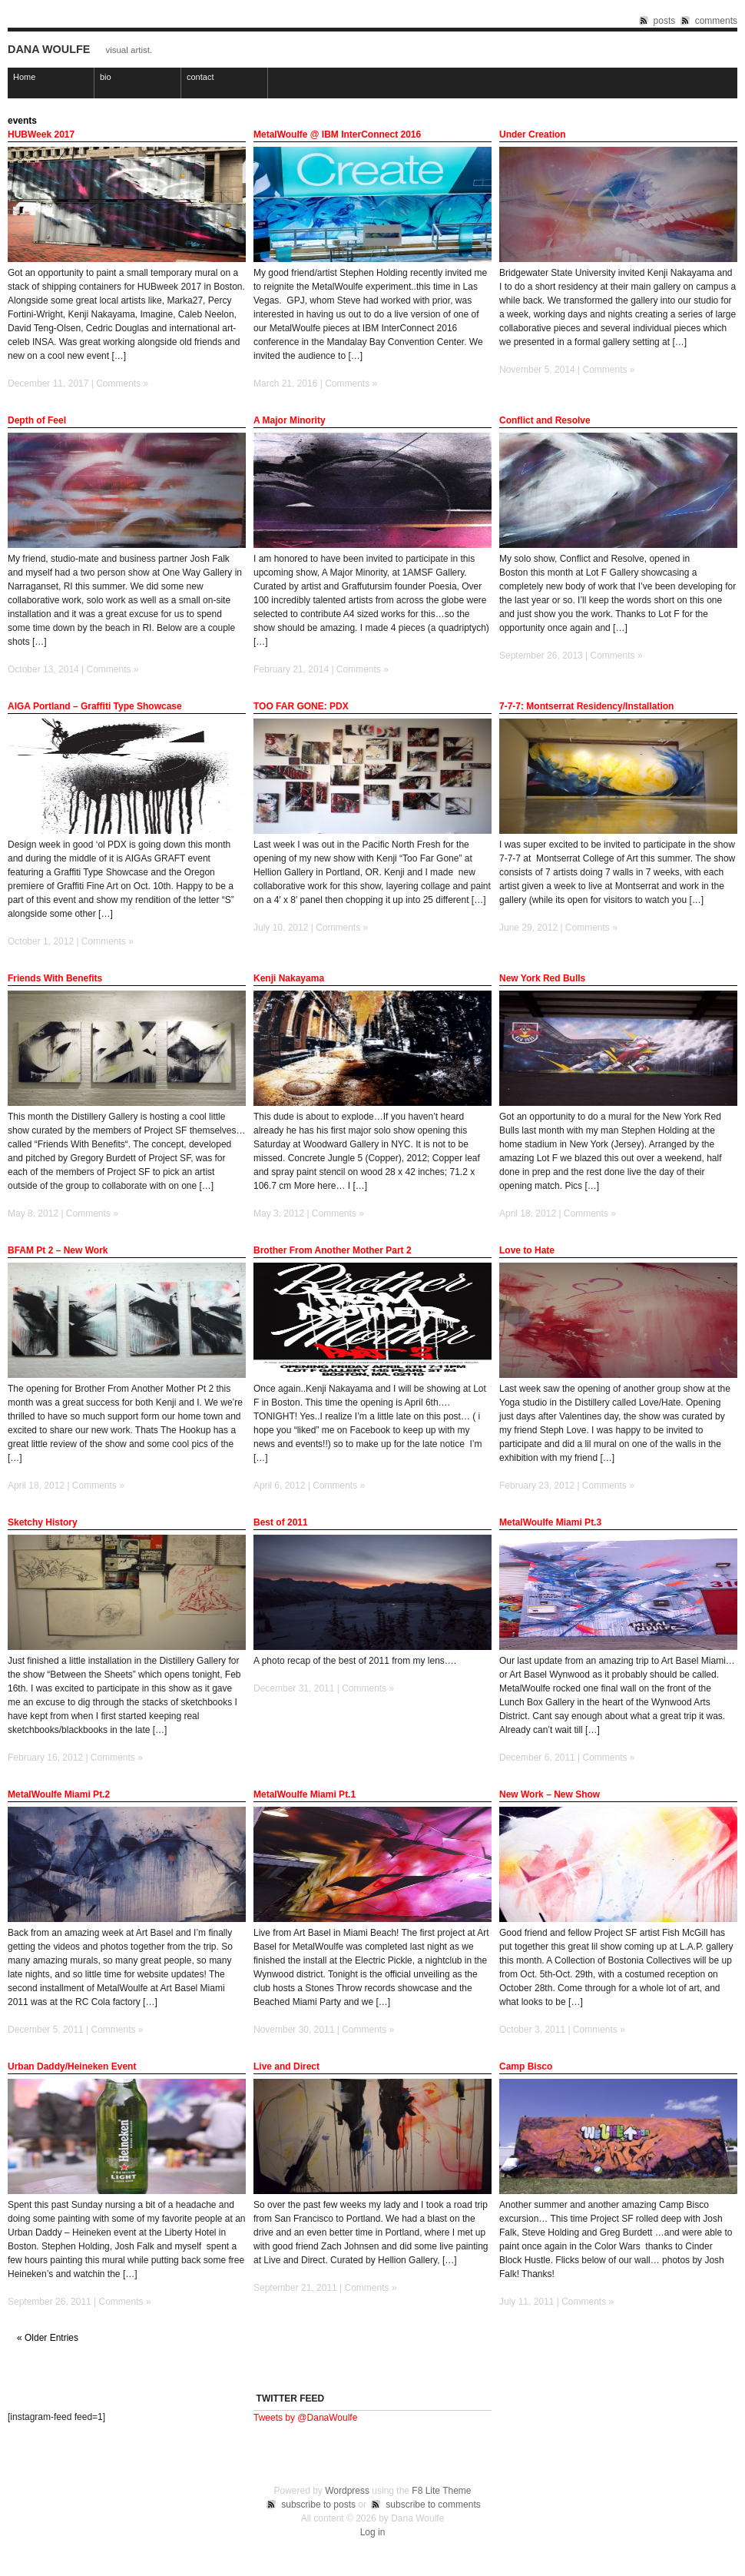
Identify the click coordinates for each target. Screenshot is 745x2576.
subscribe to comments (433, 2504)
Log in (373, 2532)
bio (105, 76)
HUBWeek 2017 (41, 134)
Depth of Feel (37, 420)
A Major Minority (289, 420)
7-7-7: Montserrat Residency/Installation (586, 706)
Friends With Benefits (55, 978)
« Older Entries (47, 2338)
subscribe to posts (318, 2504)
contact (200, 76)
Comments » (122, 383)
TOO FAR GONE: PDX (301, 706)
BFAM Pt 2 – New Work (58, 1250)
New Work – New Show (549, 1794)
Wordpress (347, 2490)
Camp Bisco (525, 2066)
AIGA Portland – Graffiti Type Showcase (95, 706)
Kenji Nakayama (288, 978)
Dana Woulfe (49, 49)
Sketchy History (43, 1522)
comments (716, 20)
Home (24, 76)
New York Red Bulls (542, 978)
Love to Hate (527, 1250)
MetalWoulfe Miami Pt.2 (59, 1794)
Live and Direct (286, 2066)
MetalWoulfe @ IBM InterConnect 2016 (337, 134)
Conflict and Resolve (545, 420)
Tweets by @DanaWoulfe (305, 2417)
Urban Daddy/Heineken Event (72, 2066)
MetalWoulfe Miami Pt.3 (550, 1522)
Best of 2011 (280, 1522)
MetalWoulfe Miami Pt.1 (304, 1794)
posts (665, 20)
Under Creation (532, 134)
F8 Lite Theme (441, 2490)
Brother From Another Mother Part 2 (332, 1250)
